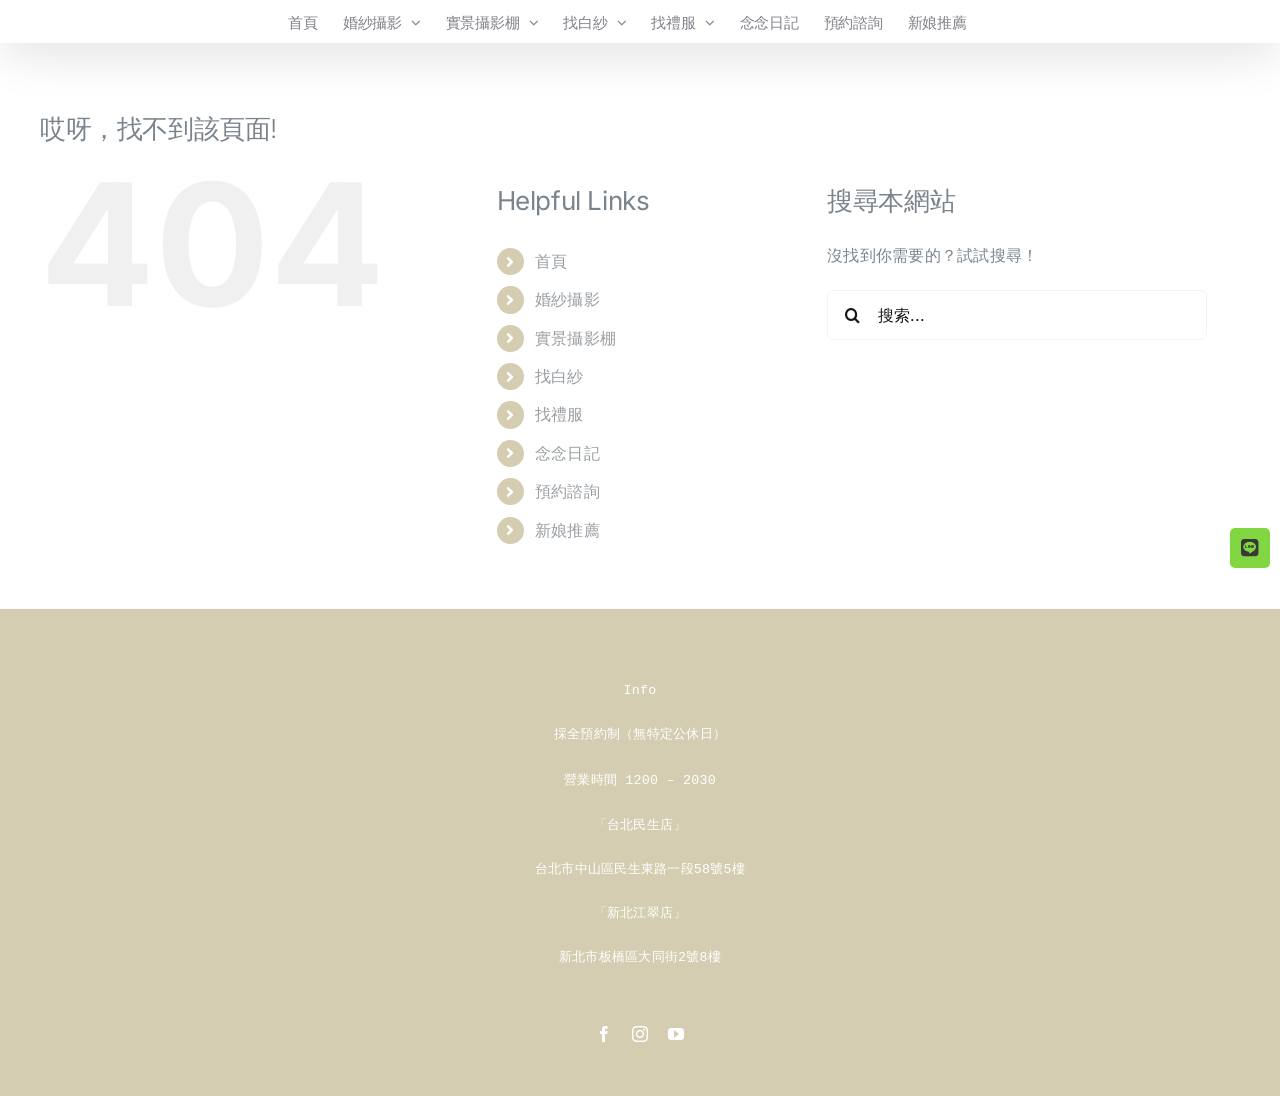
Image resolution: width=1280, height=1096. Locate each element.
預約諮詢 (567, 491)
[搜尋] (852, 315)
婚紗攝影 (567, 299)
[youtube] (676, 1028)
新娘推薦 (567, 530)
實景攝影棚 (575, 338)
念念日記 (567, 453)
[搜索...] (1017, 315)
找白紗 (559, 376)
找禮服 (559, 414)
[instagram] (640, 1028)
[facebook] (604, 1028)
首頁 (551, 261)
